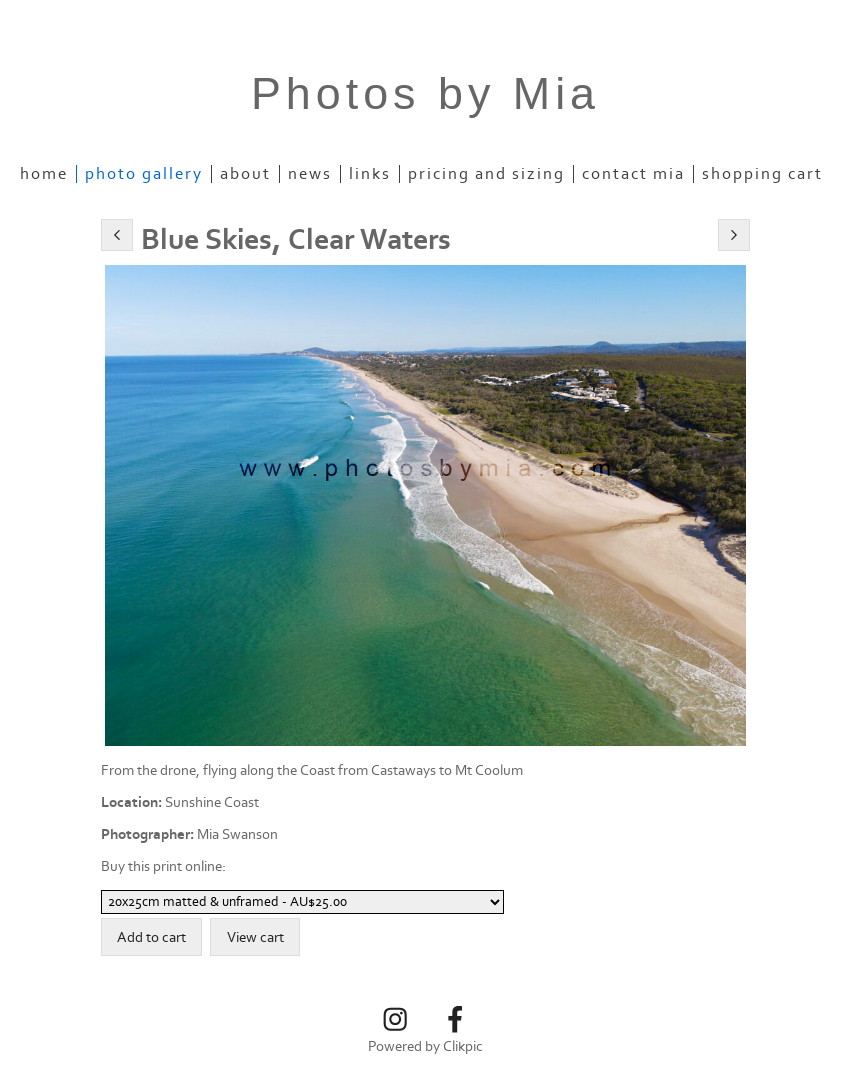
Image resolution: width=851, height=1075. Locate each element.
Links (370, 174)
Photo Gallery (144, 174)
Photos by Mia (425, 93)
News (310, 174)
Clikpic (463, 1046)
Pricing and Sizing (486, 174)
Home (44, 174)
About (245, 174)
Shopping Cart (762, 174)
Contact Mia (633, 174)
